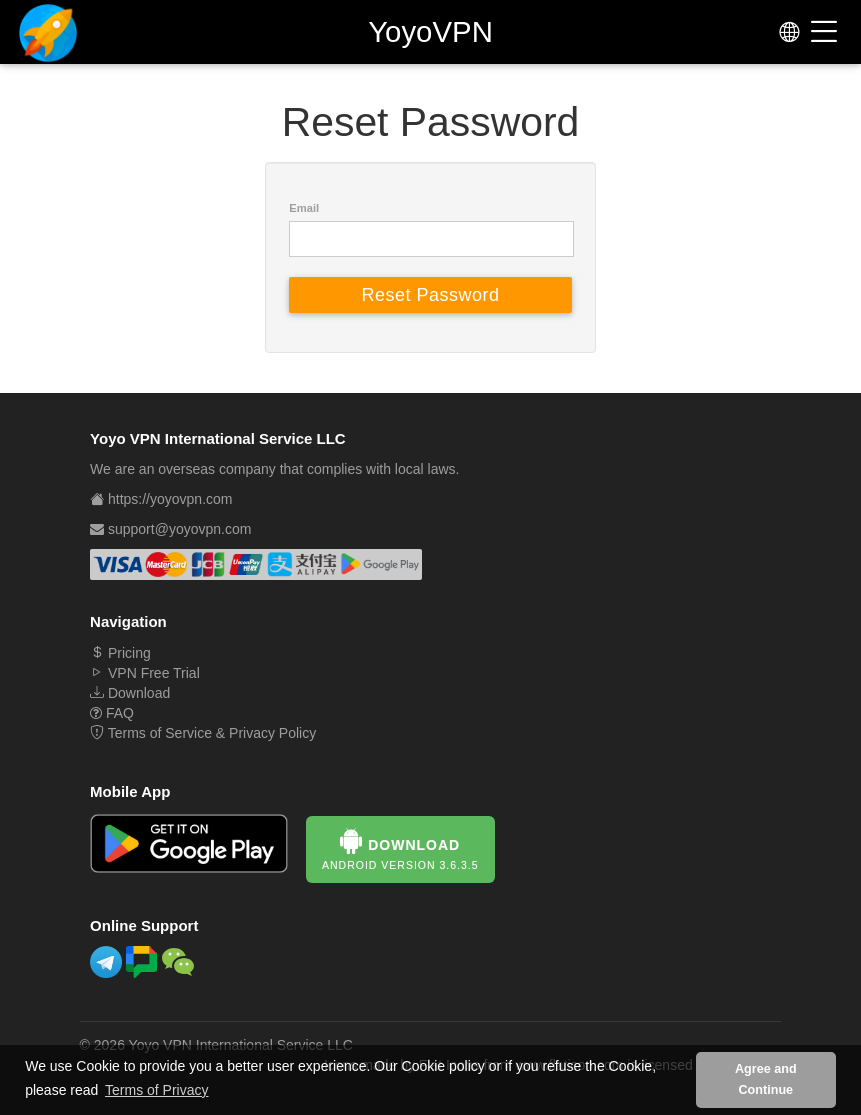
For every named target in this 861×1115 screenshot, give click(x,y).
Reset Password (430, 295)
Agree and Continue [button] (766, 1079)
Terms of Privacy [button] (156, 1090)
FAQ (112, 713)
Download (130, 693)
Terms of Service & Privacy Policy (203, 733)
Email (304, 208)
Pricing (120, 653)
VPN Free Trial (145, 673)
